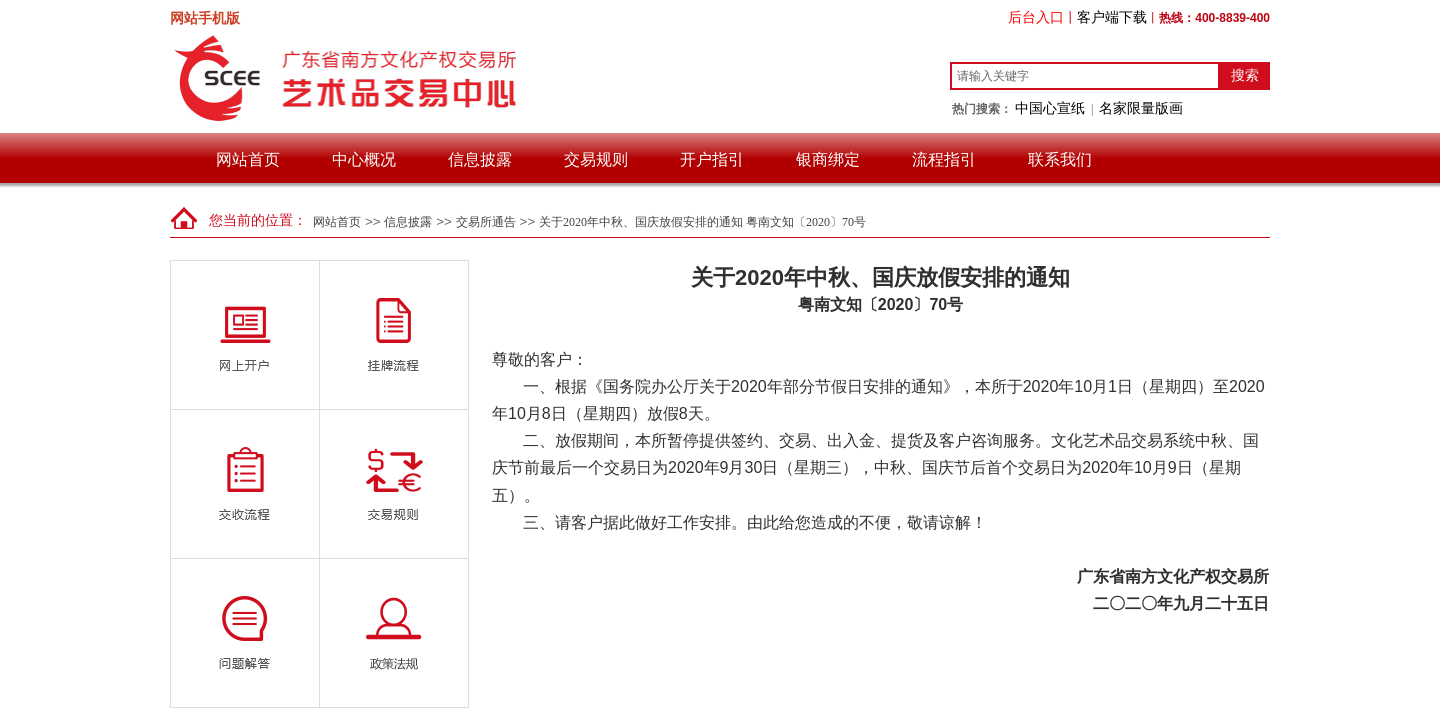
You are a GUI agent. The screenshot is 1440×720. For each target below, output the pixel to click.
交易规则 (596, 159)
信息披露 (480, 159)
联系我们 (1060, 159)
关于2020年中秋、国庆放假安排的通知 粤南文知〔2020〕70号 (702, 222)
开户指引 (712, 159)
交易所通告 (486, 222)
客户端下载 (1112, 17)
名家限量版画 (1141, 108)
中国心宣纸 (1050, 108)
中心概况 (364, 159)
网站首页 (248, 159)
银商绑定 (828, 159)
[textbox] (1085, 76)
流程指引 (944, 159)
